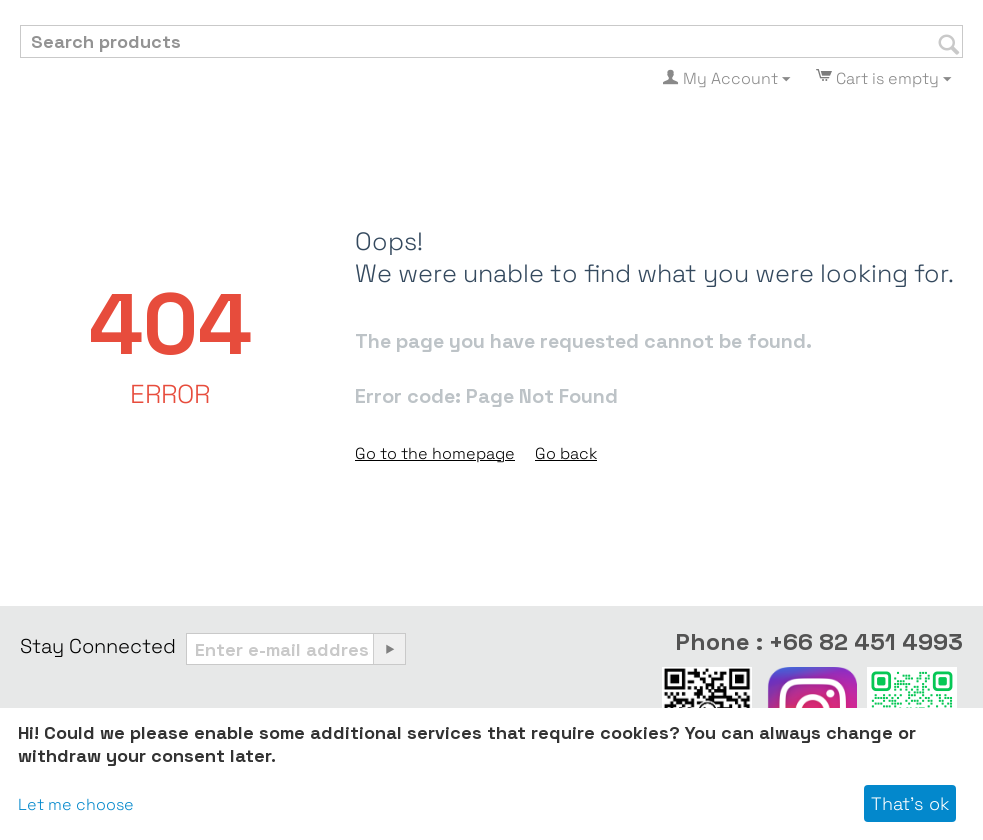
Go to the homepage (435, 453)
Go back (566, 453)
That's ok (910, 803)
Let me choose (76, 804)
